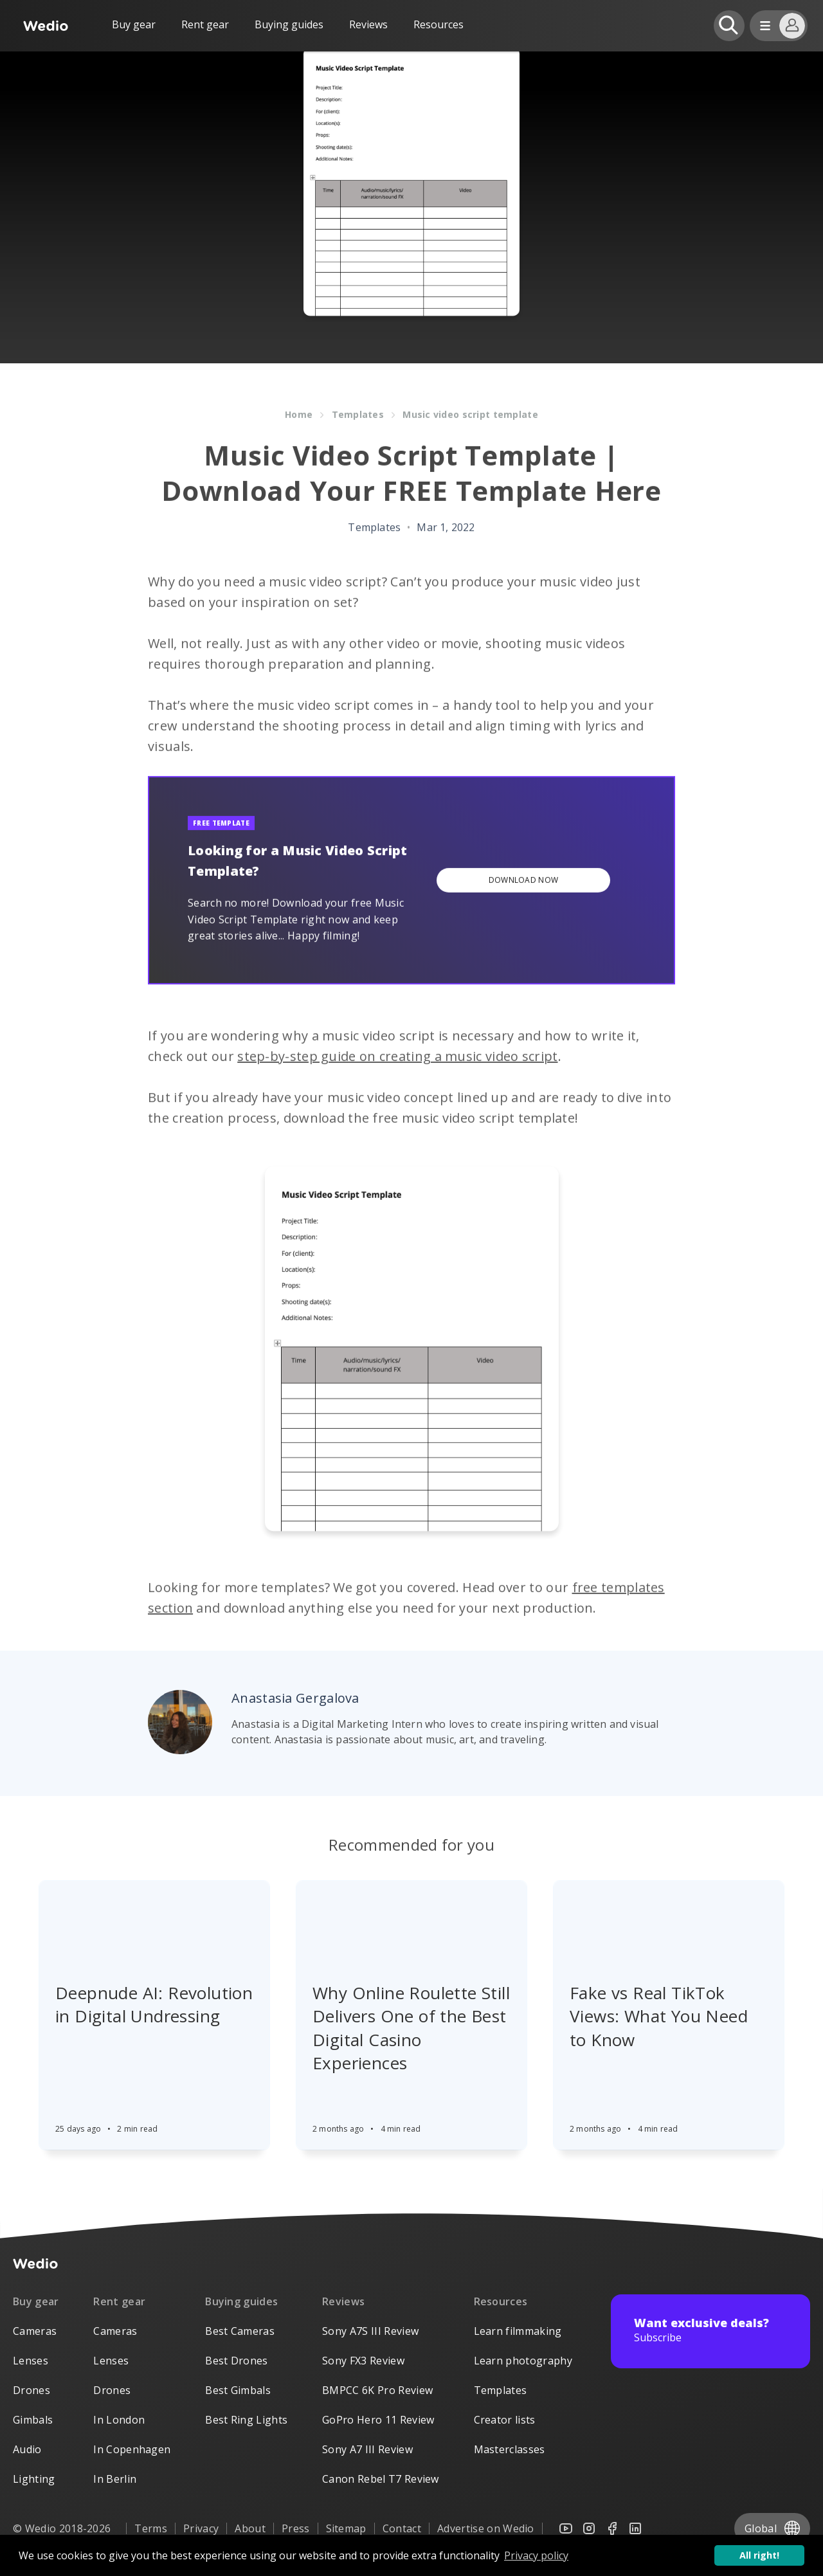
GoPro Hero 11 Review (378, 2420)
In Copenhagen (131, 2449)
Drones (31, 2390)
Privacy (201, 2528)
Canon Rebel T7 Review (380, 2479)
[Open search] (729, 25)
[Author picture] (180, 1722)
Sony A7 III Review (367, 2449)
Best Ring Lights (246, 2420)
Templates (500, 2390)
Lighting (34, 2479)
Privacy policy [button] (536, 2555)
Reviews (368, 24)
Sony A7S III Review (370, 2331)
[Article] (154, 1908)
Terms (150, 2528)
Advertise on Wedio (485, 2528)
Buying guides (289, 24)
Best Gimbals (238, 2390)
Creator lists (505, 2420)
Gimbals (33, 2420)
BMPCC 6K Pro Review (377, 2390)
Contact (402, 2528)
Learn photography (523, 2361)
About (250, 2528)
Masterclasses (509, 2449)
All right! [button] (759, 2555)
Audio (27, 2449)
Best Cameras (240, 2331)
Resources (501, 2301)
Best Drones (236, 2361)
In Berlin (114, 2479)
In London (119, 2420)
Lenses (30, 2361)
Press (296, 2528)
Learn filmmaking (518, 2331)
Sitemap (346, 2528)
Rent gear (205, 24)
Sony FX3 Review (363, 2361)
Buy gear (134, 24)
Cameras (35, 2331)
